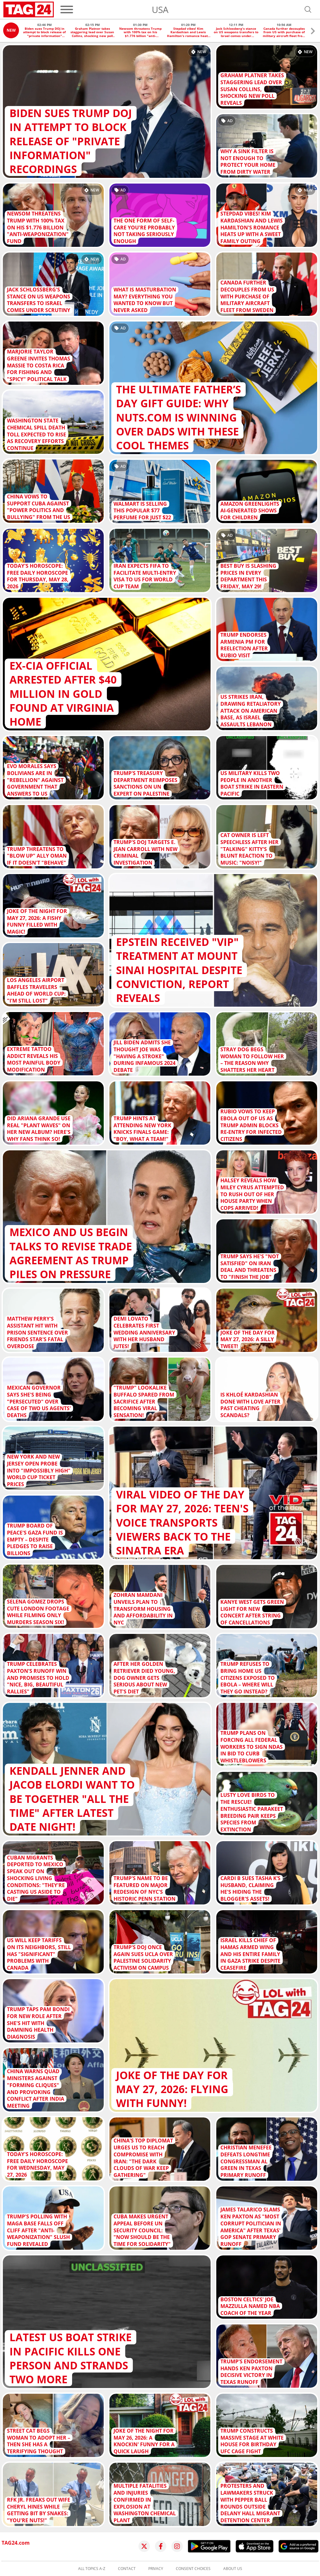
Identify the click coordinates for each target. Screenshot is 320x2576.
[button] (313, 31)
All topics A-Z (91, 2569)
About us (232, 2569)
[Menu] (66, 9)
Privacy (155, 2569)
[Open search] (308, 9)
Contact (127, 2569)
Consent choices (193, 2569)
